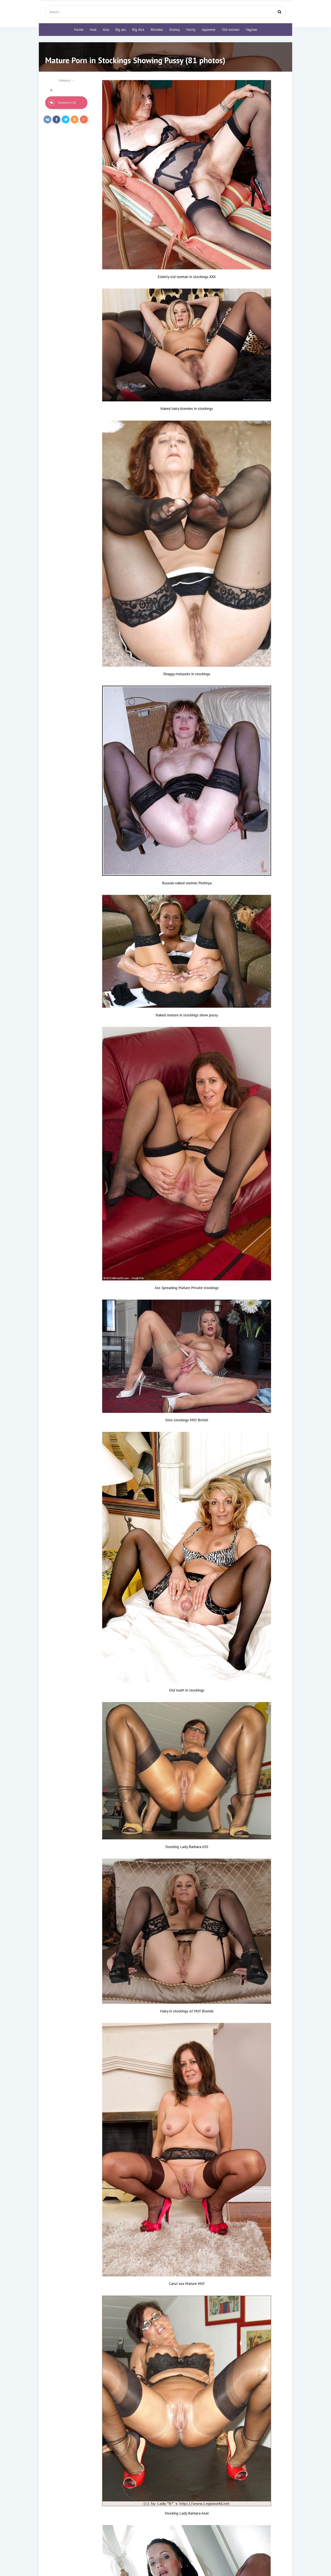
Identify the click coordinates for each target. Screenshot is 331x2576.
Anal (93, 29)
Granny (174, 29)
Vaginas (251, 29)
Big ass (120, 29)
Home (78, 29)
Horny (190, 29)
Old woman (230, 29)
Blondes (157, 29)
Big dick (138, 29)
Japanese (209, 29)
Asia (106, 29)
